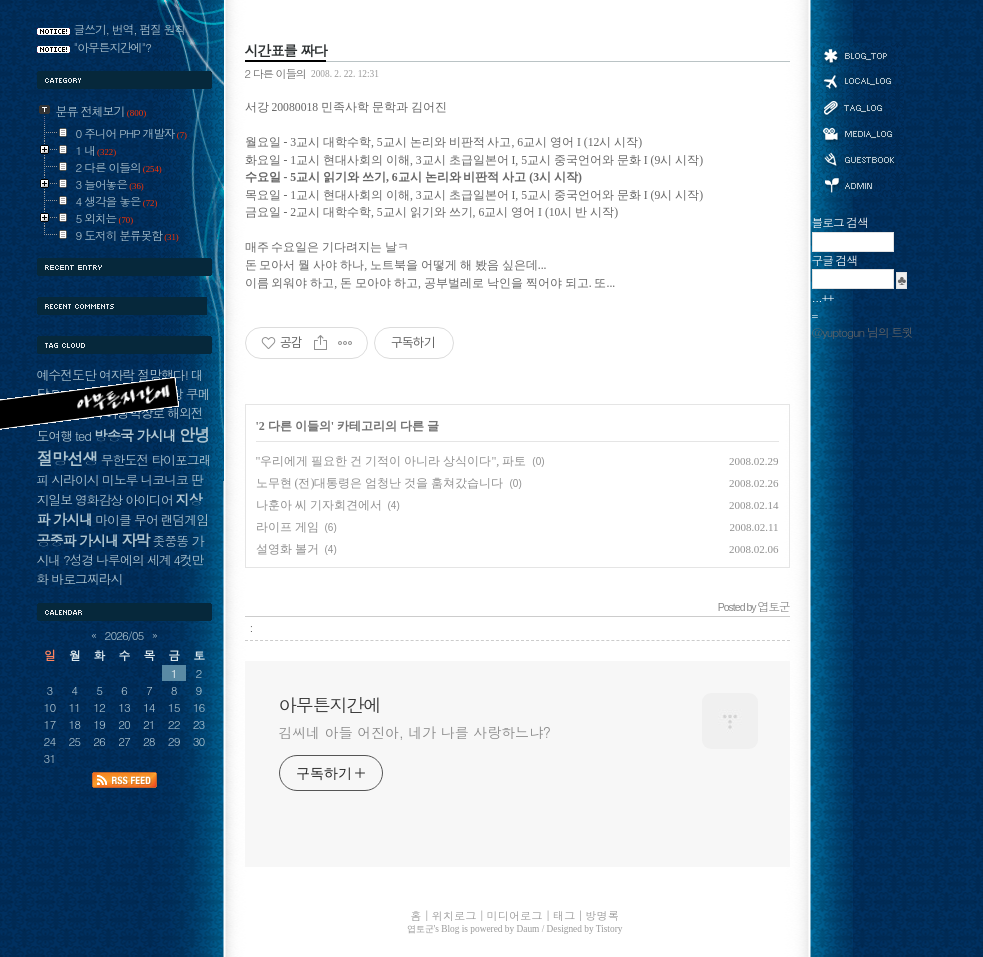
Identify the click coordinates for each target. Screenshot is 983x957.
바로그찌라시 (86, 578)
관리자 (858, 183)
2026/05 (124, 635)
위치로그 (858, 80)
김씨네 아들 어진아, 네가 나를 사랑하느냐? (415, 732)
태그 (858, 107)
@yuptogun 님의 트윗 (862, 332)
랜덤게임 (184, 519)
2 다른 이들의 (275, 73)
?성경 (78, 559)
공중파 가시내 (78, 540)
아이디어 (148, 499)
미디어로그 (858, 133)
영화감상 (98, 499)
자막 (135, 539)
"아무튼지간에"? (113, 47)
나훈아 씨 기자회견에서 (319, 505)
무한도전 (124, 459)
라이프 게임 (287, 527)
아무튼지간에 (330, 705)
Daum (528, 929)
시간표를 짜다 (286, 50)
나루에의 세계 (133, 559)
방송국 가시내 (135, 435)
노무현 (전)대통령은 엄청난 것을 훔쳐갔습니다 (380, 483)
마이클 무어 (126, 519)
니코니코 (163, 479)
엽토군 (420, 929)
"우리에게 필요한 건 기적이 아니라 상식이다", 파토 (391, 461)
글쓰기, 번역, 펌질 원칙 (130, 29)
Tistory (609, 929)
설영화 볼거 (287, 549)
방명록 (858, 158)
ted (83, 435)
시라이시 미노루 (94, 479)
